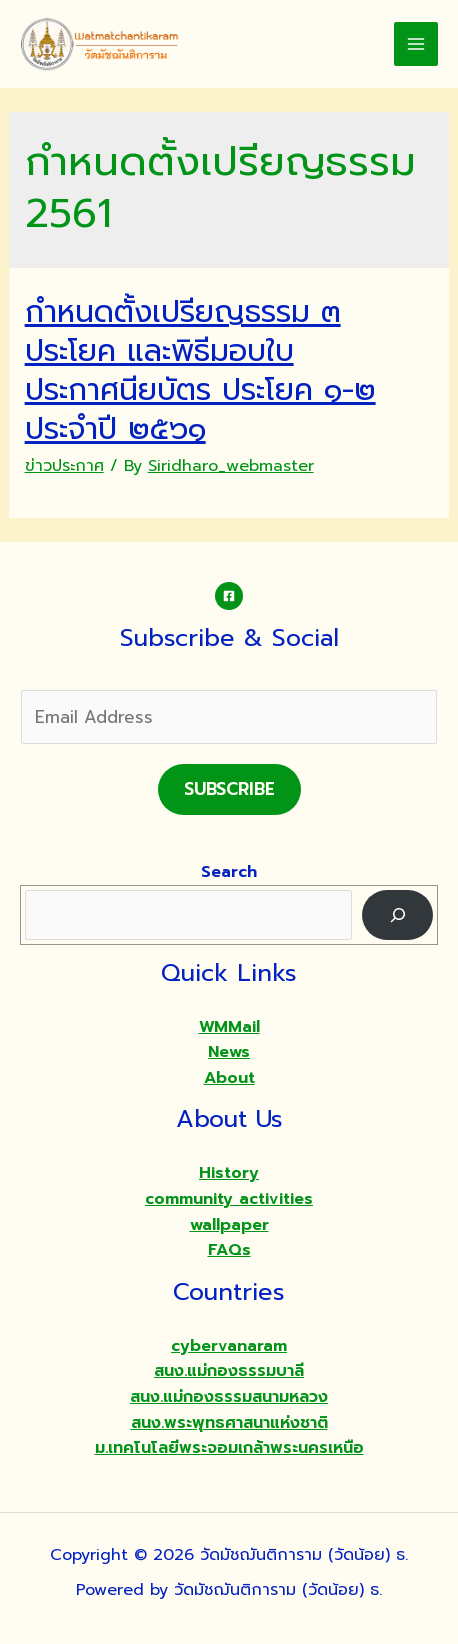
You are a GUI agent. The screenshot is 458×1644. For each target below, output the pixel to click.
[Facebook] (229, 596)
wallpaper (229, 1225)
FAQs (229, 1250)
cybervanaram (229, 1346)
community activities (229, 1199)
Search (229, 872)
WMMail (229, 1027)
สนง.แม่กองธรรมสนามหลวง (229, 1397)
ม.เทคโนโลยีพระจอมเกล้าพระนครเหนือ (229, 1448)
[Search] (397, 914)
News (229, 1052)
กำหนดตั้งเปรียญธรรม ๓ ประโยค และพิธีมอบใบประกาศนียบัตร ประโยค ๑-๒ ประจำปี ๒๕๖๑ (200, 370)
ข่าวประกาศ (64, 466)
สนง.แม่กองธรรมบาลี (229, 1371)
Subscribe (229, 789)
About (229, 1078)
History (229, 1173)
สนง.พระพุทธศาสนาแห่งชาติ (229, 1423)
